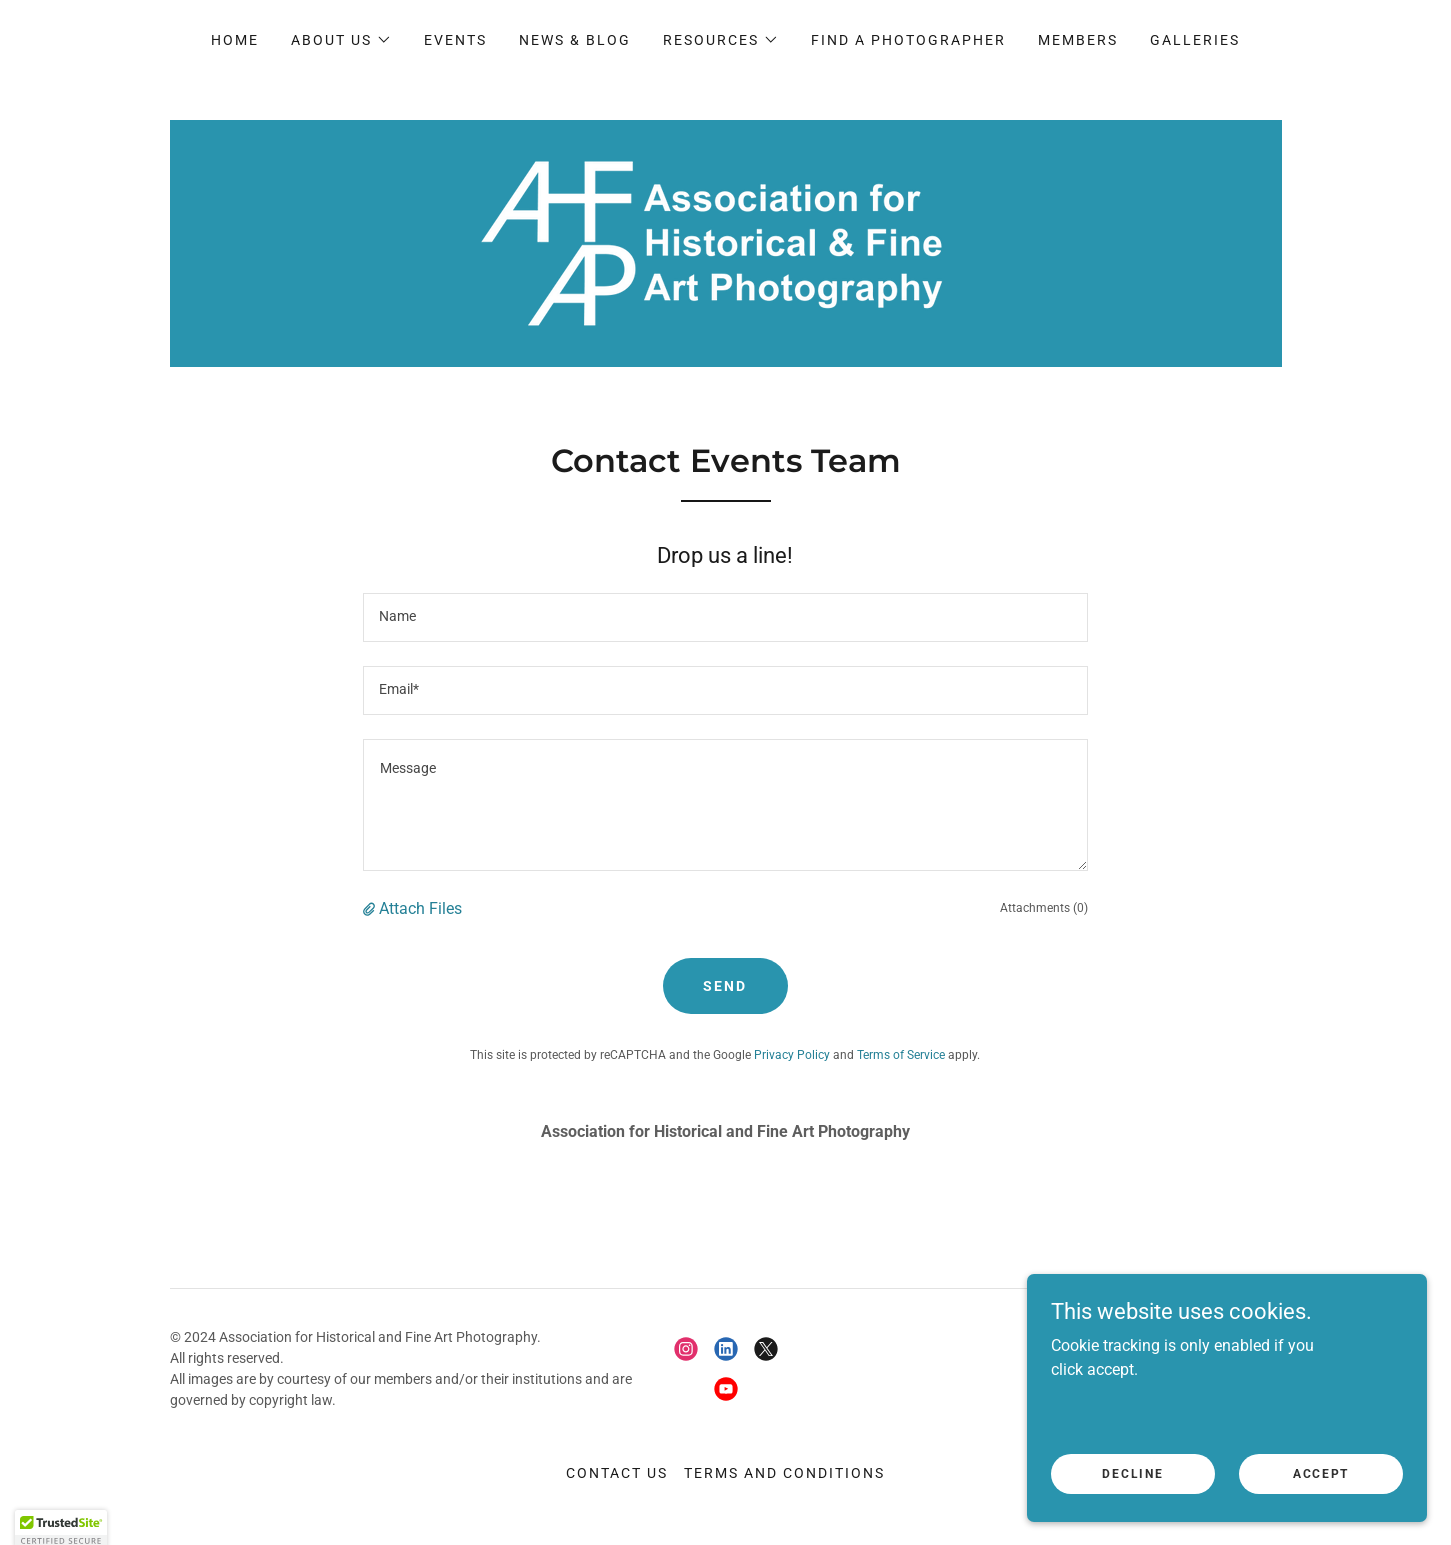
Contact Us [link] (617, 1473)
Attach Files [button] (420, 908)
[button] (341, 40)
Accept (1321, 1514)
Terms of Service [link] (901, 1055)
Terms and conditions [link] (784, 1473)
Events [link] (455, 40)
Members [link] (1078, 40)
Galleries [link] (1195, 40)
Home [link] (235, 40)
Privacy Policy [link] (792, 1055)
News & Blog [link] (575, 40)
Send (725, 986)
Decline (1132, 1514)
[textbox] (725, 617)
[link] (725, 242)
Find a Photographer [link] (908, 40)
